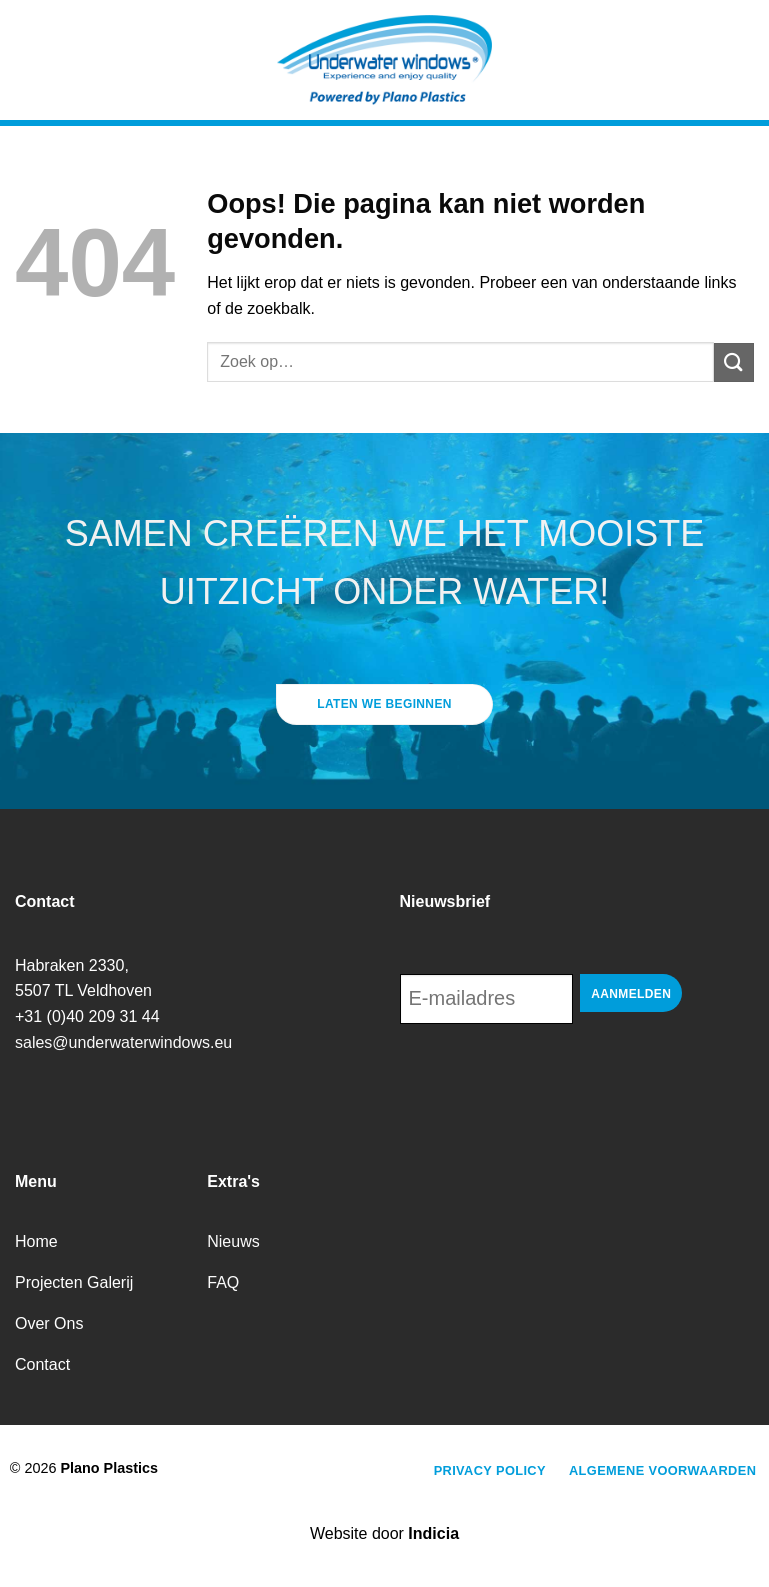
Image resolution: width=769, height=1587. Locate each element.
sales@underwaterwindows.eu (123, 1042)
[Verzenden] (734, 362)
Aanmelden (631, 994)
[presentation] (552, 1079)
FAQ (223, 1282)
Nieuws (233, 1241)
